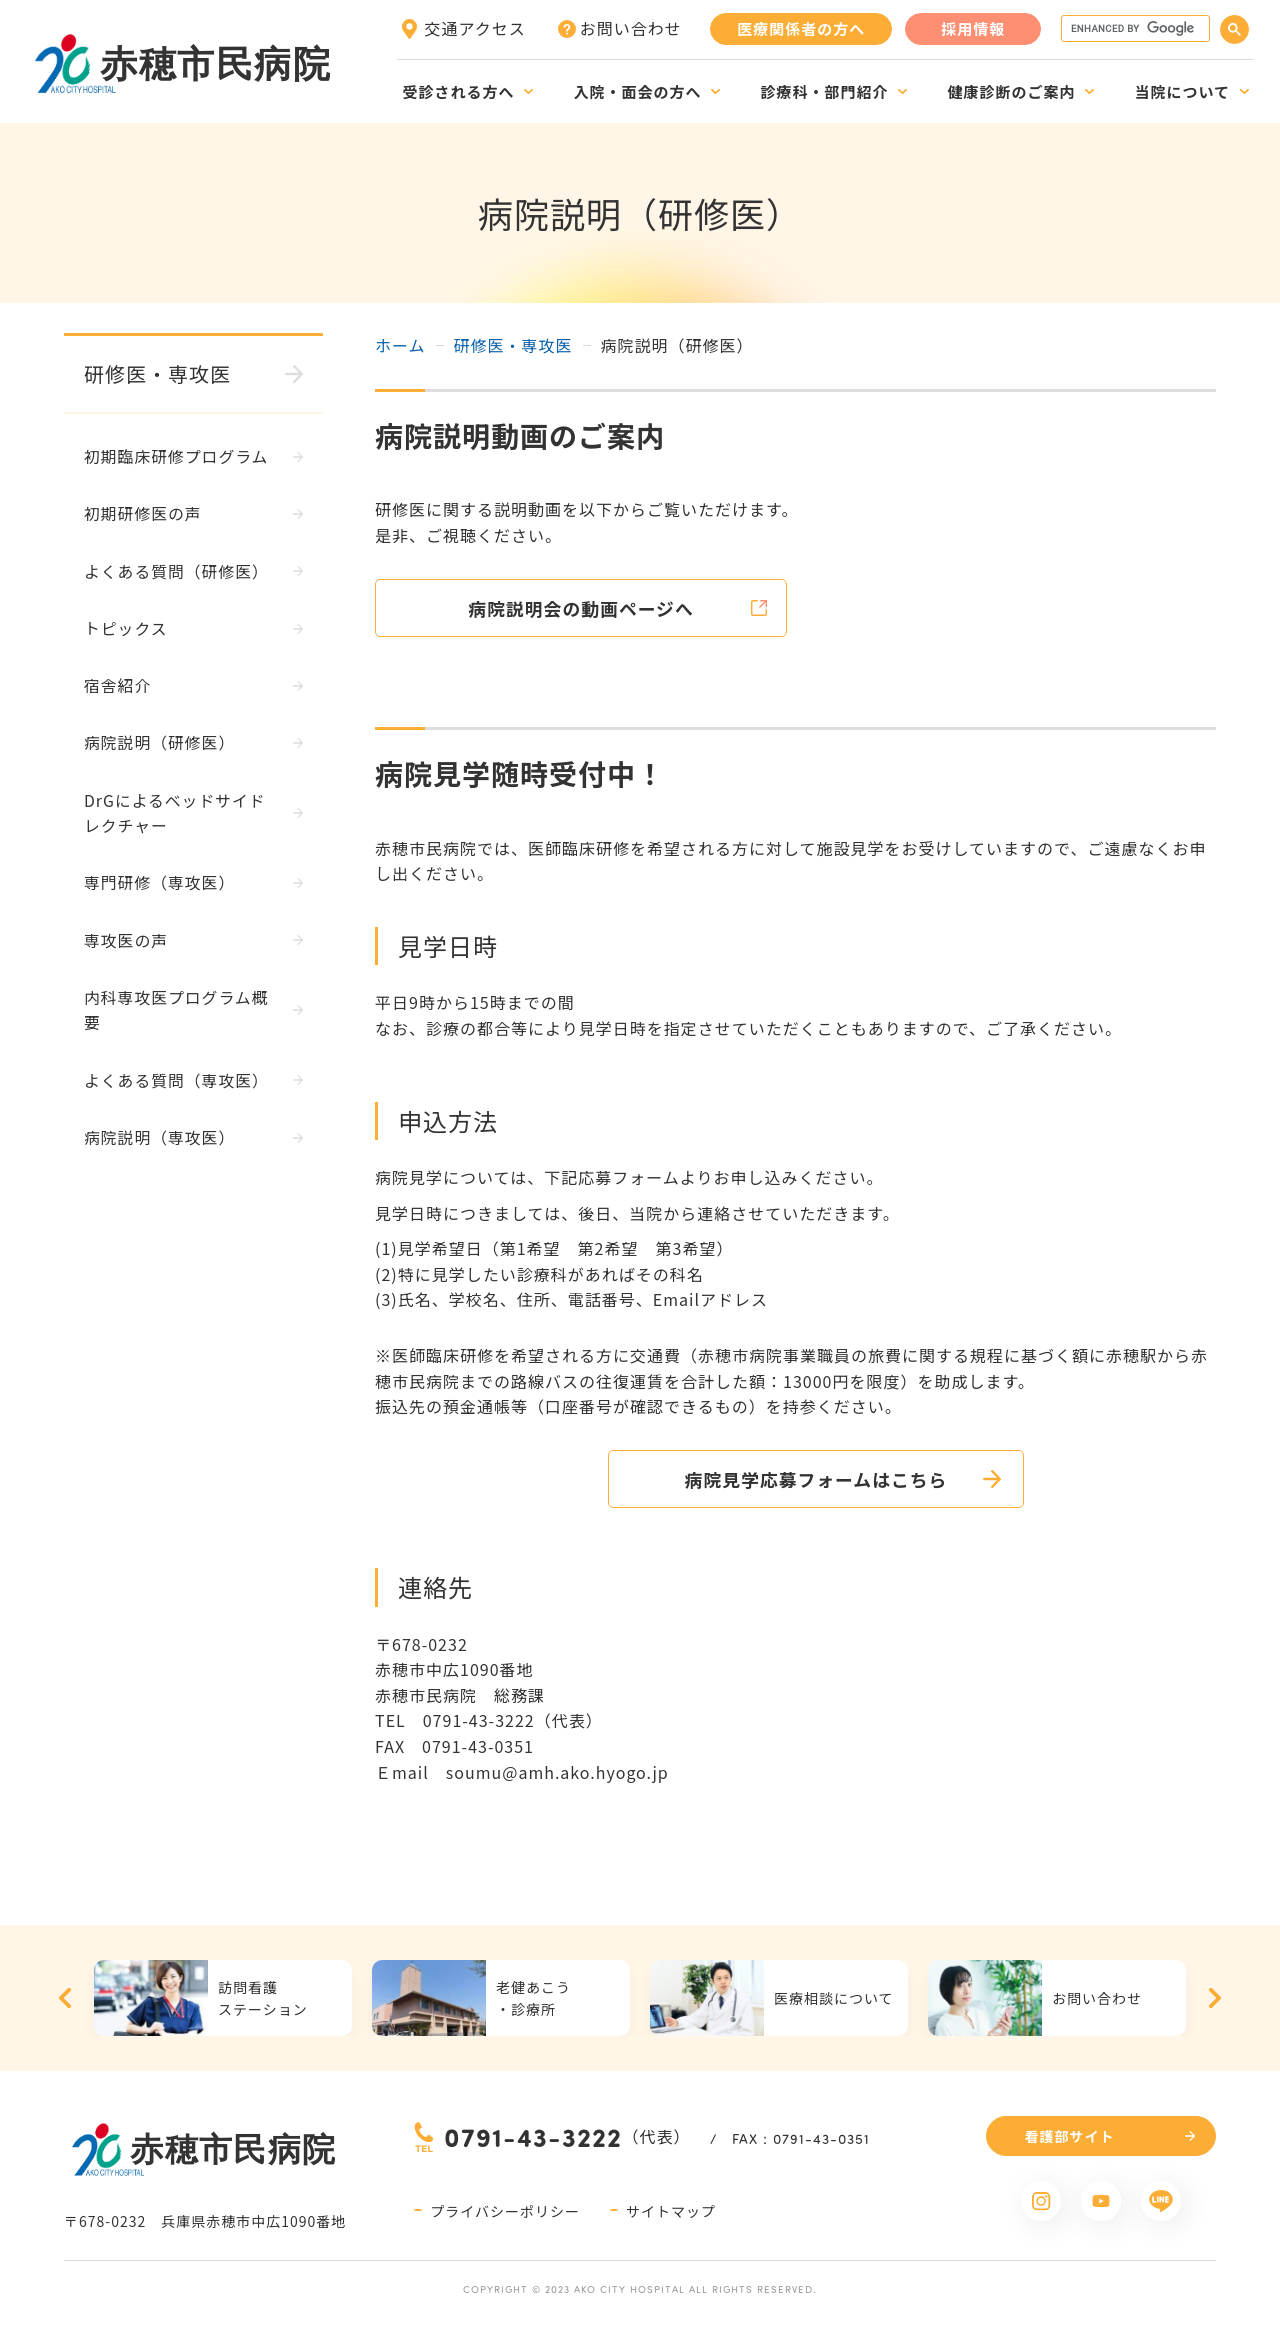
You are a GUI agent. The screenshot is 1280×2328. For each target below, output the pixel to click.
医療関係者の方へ (801, 28)
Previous (65, 1999)
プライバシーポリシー (505, 2211)
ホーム (400, 345)
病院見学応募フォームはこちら (795, 1479)
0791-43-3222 (533, 2137)
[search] (1133, 29)
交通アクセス (475, 28)
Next (1215, 1999)
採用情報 (973, 28)
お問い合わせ (631, 28)
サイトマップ (671, 2211)
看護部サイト (1070, 2137)
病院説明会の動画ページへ (585, 608)
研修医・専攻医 (513, 345)
